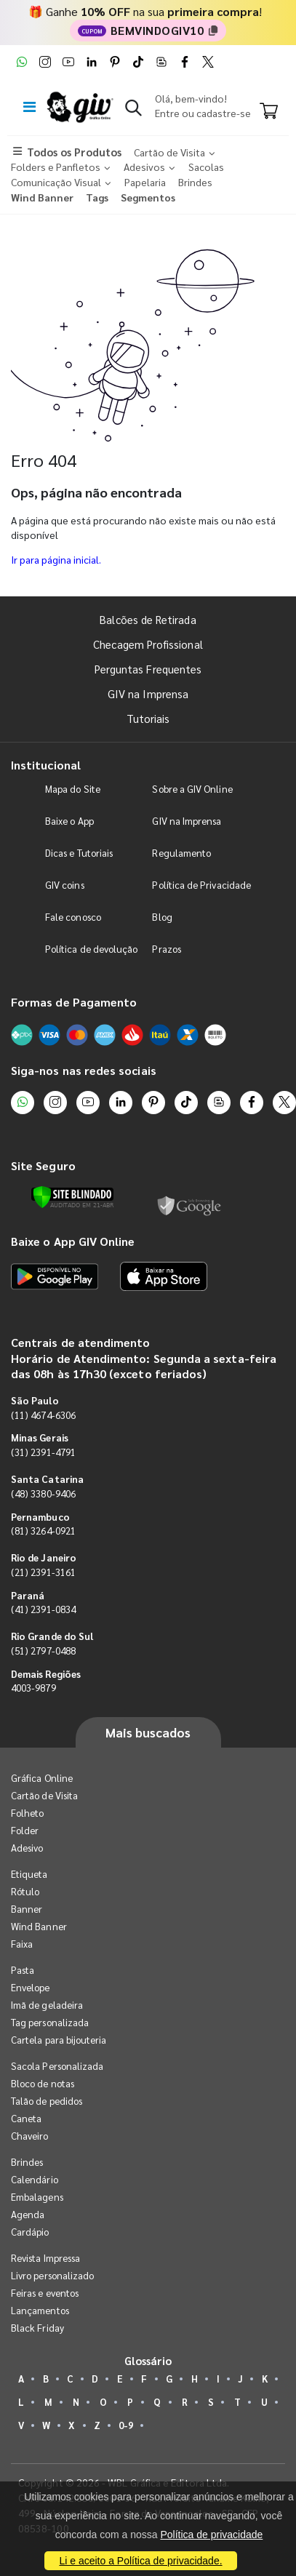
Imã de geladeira (47, 2005)
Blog (162, 917)
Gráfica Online (42, 1778)
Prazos (166, 949)
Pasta (22, 1970)
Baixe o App (69, 821)
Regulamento (181, 853)
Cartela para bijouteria (59, 2039)
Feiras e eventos (45, 2293)
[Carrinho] (269, 112)
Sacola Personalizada (57, 2066)
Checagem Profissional (147, 644)
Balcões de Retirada (148, 619)
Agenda (27, 2214)
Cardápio (30, 2231)
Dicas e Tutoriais (79, 853)
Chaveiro (30, 2135)
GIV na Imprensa (148, 693)
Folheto (27, 1813)
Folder (25, 1830)
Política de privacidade (211, 2534)
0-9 (126, 2425)
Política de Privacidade (201, 885)
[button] (133, 110)
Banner (26, 1909)
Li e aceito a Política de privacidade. (140, 2561)
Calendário (34, 2179)
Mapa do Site (72, 789)
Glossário (148, 2360)
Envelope (30, 1987)
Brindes (27, 2162)
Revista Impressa (45, 2258)
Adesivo (27, 1847)
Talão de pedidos (46, 2101)
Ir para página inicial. (56, 559)
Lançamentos (40, 2310)
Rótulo (25, 1891)
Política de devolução (91, 949)
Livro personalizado (52, 2275)
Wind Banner (39, 1926)
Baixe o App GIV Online (73, 1241)
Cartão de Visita (44, 1795)
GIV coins (64, 885)
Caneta (26, 2118)
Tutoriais (148, 718)
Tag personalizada (50, 2022)
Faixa (22, 1943)
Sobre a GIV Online (192, 789)
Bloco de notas (42, 2083)
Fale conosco (73, 917)
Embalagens (37, 2197)
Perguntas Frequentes (148, 669)
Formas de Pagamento (74, 1001)
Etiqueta (29, 1874)
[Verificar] (72, 1197)
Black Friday (37, 2327)
